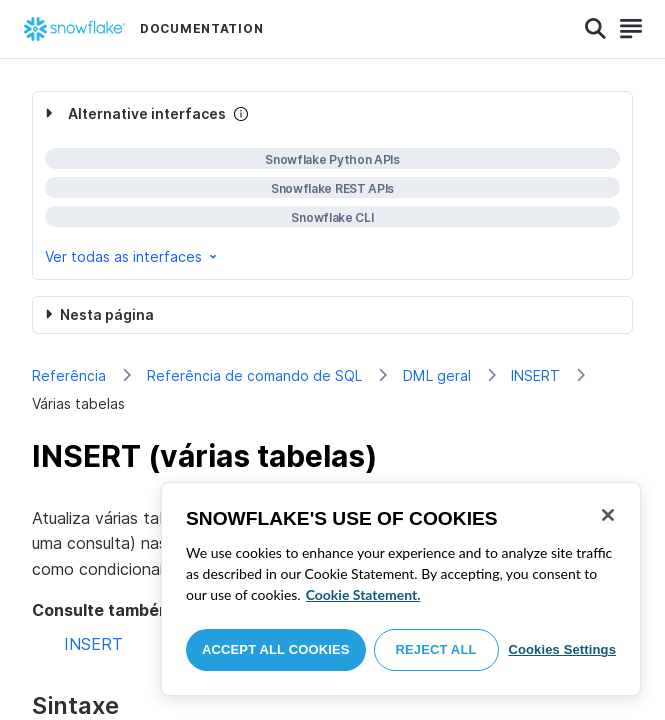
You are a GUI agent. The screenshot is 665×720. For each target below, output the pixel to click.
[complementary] (332, 185)
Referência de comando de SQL (254, 375)
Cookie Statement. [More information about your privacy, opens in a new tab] (363, 594)
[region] (401, 589)
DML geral (437, 375)
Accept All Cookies (276, 649)
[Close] (608, 515)
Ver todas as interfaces (132, 256)
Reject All (436, 649)
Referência (69, 375)
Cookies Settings (562, 649)
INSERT (535, 375)
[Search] (595, 29)
